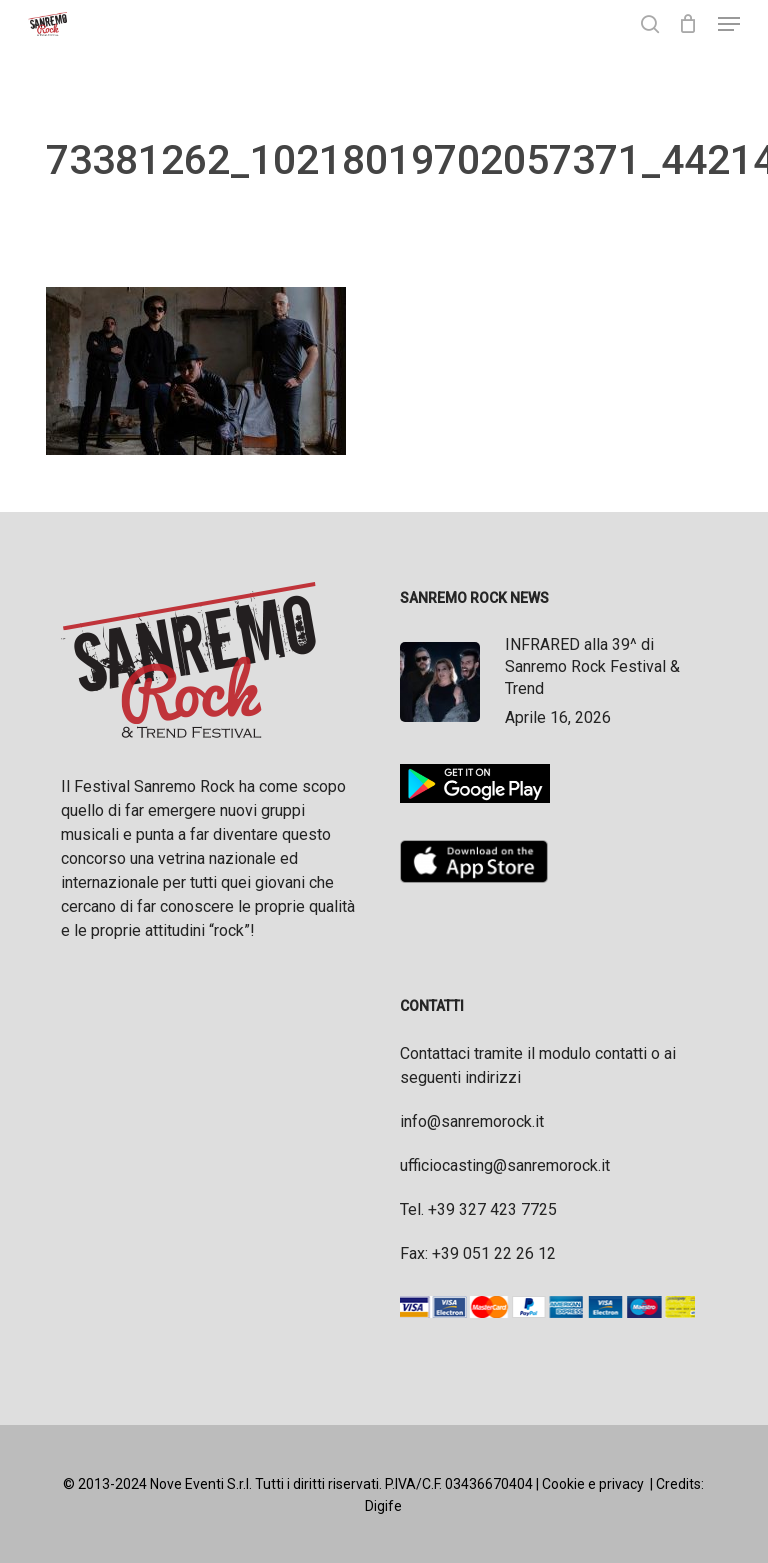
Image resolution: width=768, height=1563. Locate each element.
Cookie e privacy (593, 1484)
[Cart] (688, 24)
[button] (729, 24)
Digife (383, 1506)
